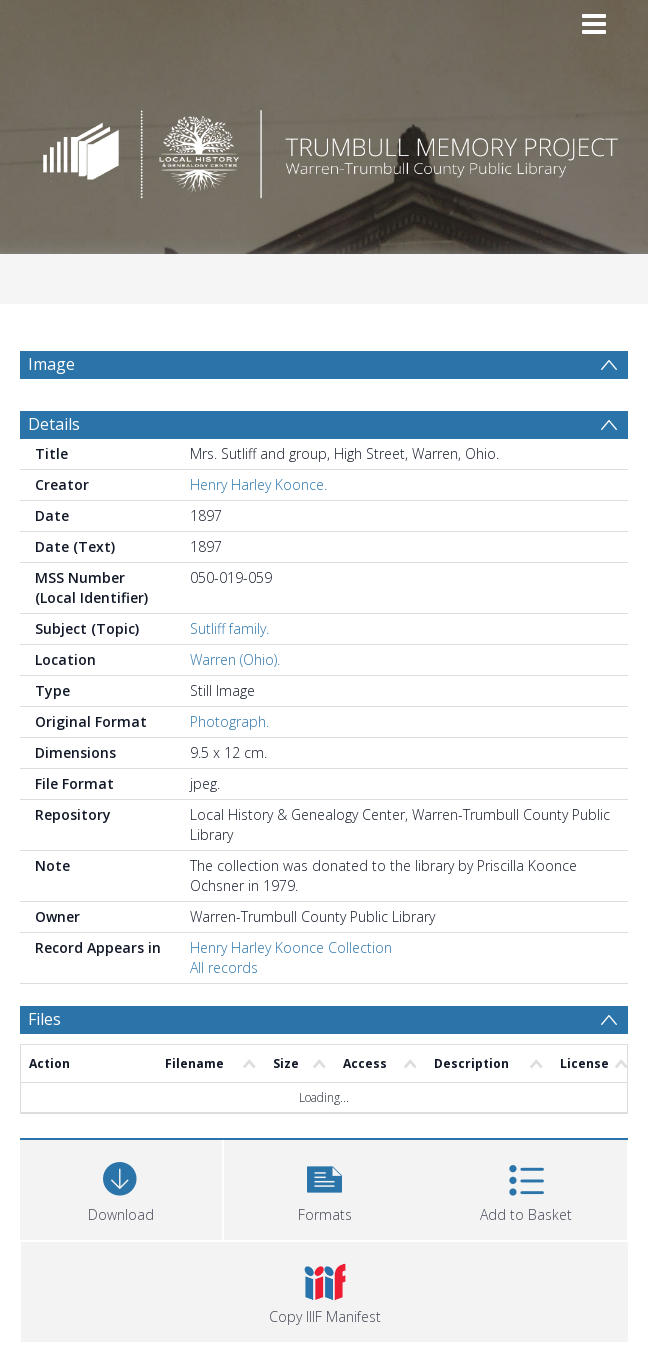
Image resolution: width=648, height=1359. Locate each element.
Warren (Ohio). (235, 659)
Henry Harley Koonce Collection (291, 947)
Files (44, 1019)
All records (224, 967)
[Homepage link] (323, 148)
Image (51, 364)
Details (54, 424)
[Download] (121, 1187)
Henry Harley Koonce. (258, 484)
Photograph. (229, 721)
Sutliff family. (229, 628)
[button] (325, 1187)
